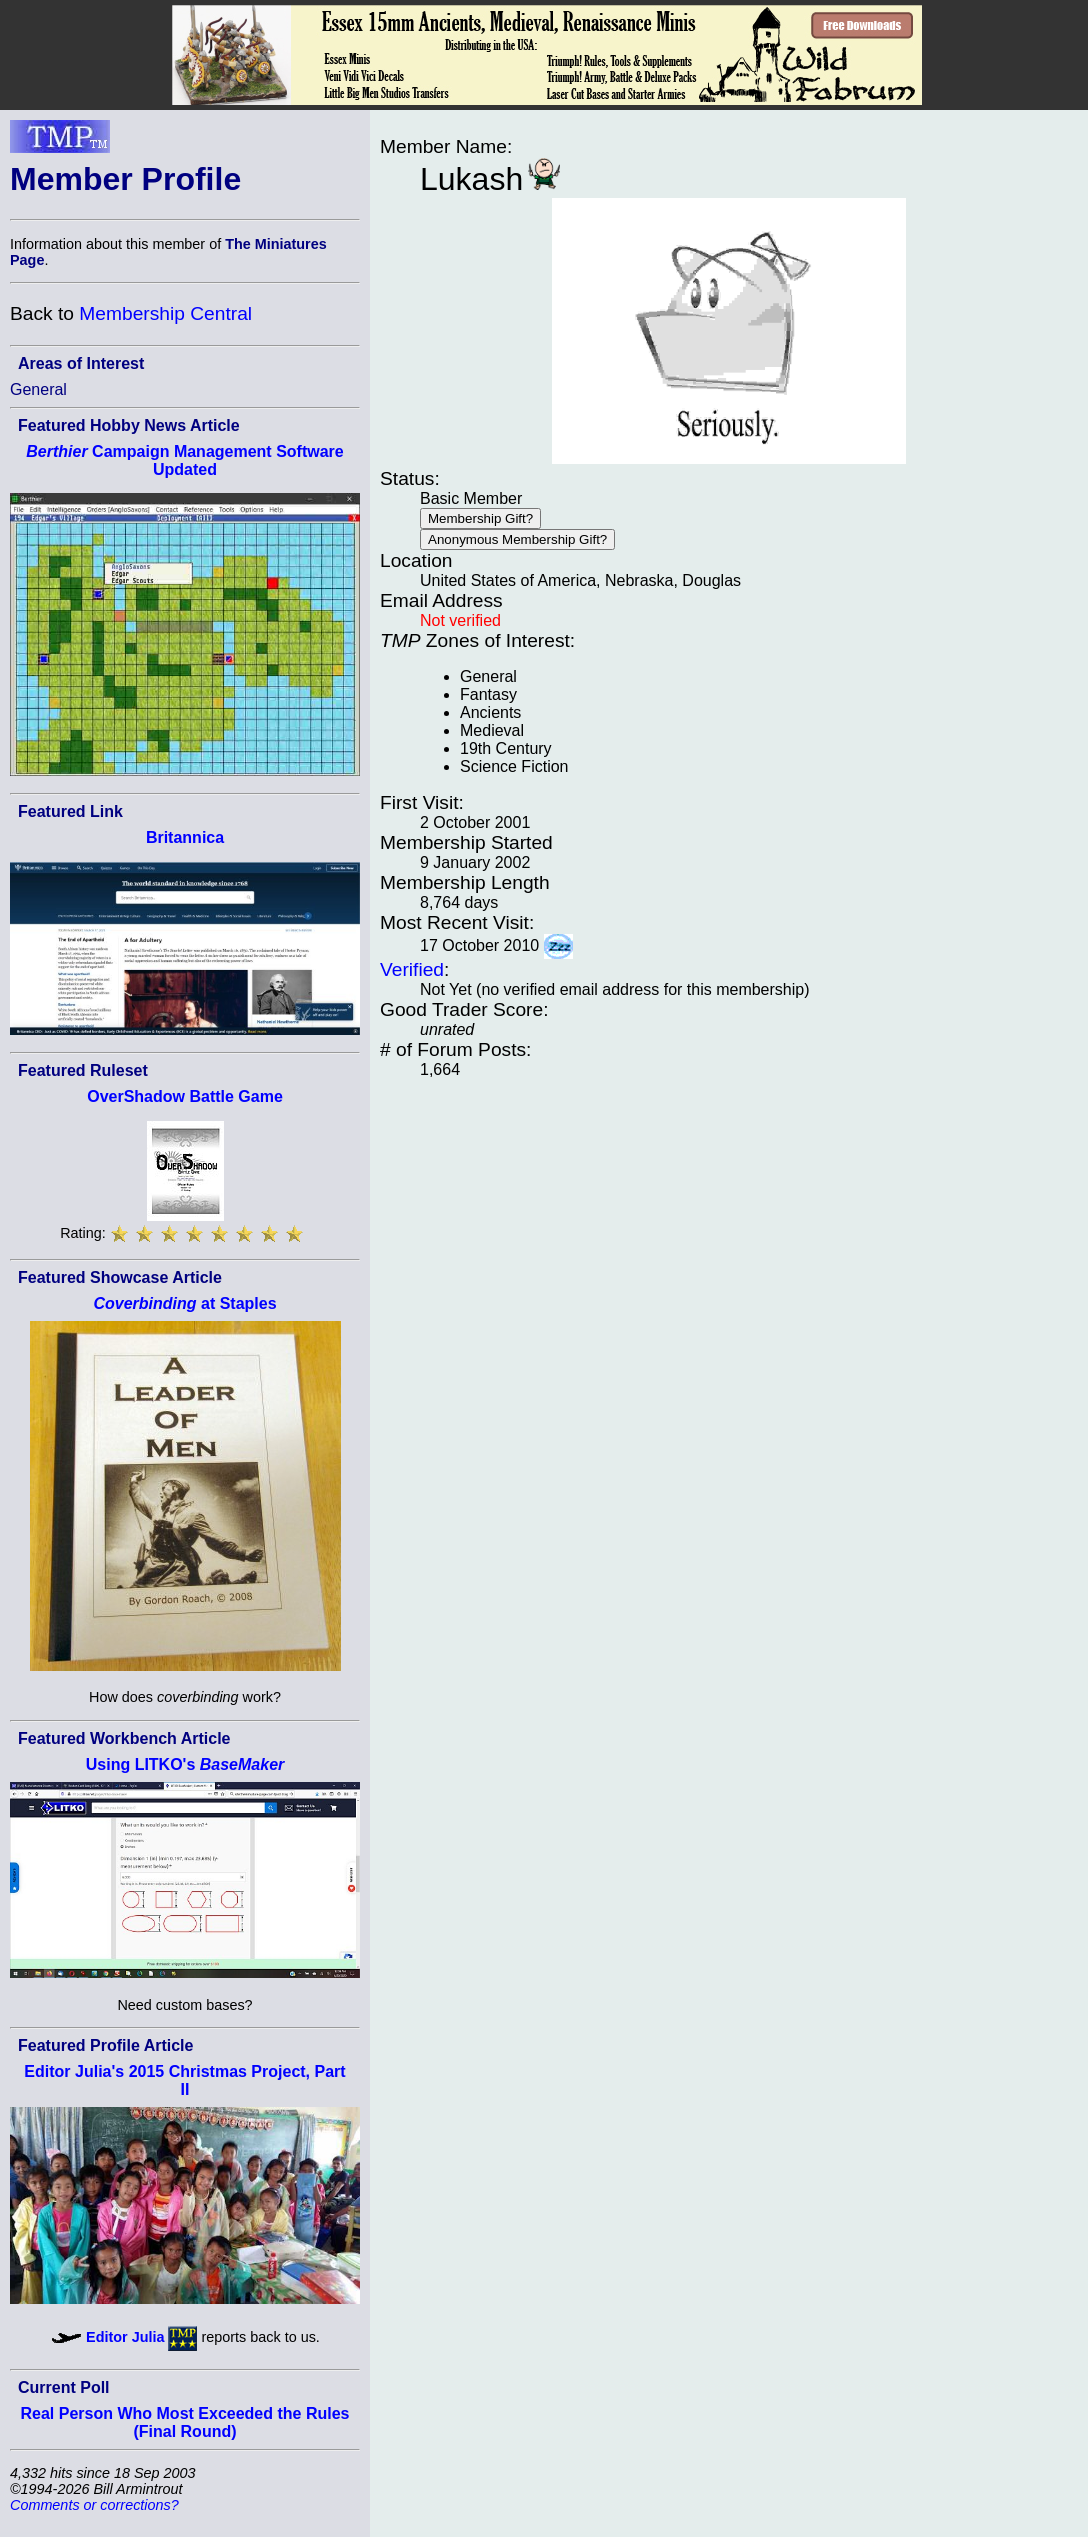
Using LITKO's (185, 1764)
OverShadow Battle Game (185, 1096)
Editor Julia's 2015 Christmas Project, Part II (184, 2080)
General (38, 389)
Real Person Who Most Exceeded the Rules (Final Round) (185, 2422)
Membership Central (165, 313)
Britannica (185, 837)
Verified (412, 969)
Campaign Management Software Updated (184, 460)
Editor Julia (125, 2337)
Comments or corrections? (94, 2505)
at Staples (184, 1303)
